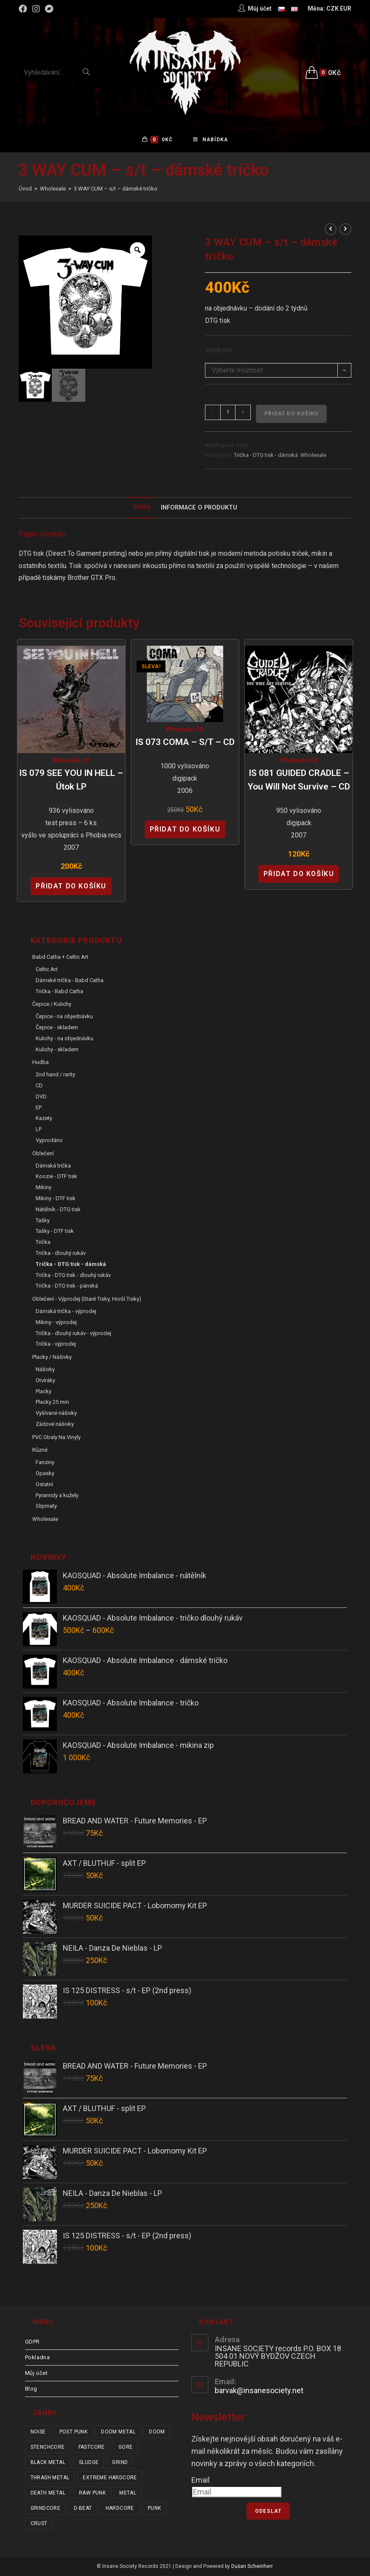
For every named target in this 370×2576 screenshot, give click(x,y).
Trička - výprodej (56, 1344)
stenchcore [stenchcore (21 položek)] (48, 2448)
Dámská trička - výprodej (66, 1312)
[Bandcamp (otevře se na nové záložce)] (49, 9)
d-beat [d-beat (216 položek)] (83, 2509)
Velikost (219, 351)
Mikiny (43, 1188)
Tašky (43, 1221)
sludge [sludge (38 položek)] (88, 2463)
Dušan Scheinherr (252, 2567)
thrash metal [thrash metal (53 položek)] (50, 2478)
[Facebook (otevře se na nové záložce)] (24, 9)
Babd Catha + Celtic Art (60, 958)
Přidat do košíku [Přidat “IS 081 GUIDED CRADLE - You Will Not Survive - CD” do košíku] (298, 875)
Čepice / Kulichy (51, 1005)
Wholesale (313, 456)
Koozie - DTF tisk (56, 1177)
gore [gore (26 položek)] (125, 2448)
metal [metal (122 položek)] (127, 2494)
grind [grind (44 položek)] (120, 2463)
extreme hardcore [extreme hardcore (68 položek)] (110, 2478)
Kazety (44, 1119)
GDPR (32, 2342)
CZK (332, 8)
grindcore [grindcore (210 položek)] (46, 2509)
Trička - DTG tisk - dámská (266, 456)
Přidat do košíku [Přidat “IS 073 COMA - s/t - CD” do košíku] (185, 830)
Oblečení (43, 1154)
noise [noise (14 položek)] (38, 2433)
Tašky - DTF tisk (55, 1232)
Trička (43, 1243)
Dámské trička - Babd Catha (70, 980)
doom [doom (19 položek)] (157, 2433)
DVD (41, 1097)
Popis (142, 508)
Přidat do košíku (291, 414)
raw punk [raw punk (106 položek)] (92, 2494)
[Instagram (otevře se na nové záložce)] (36, 9)
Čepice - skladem (57, 1028)
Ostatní (44, 1484)
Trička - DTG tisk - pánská (67, 1286)
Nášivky (45, 1370)
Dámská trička (53, 1166)
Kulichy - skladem (57, 1050)
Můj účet (36, 2374)
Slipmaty (46, 1507)
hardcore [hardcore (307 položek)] (120, 2509)
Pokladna (37, 2358)
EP (39, 1108)
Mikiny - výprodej (56, 1322)
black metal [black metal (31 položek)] (48, 2463)
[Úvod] (25, 189)
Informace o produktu (199, 508)
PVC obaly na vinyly (56, 1437)
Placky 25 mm (52, 1403)
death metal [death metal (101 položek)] (48, 2494)
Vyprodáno (49, 1141)
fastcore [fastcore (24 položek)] (91, 2448)
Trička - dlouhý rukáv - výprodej (73, 1333)
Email (200, 2480)
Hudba (40, 1063)
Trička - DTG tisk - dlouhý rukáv (73, 1275)
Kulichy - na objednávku (64, 1039)
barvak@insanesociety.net (259, 2391)
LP (86, 761)
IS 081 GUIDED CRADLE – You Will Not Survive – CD (299, 780)
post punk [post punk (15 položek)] (73, 2433)
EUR (345, 8)
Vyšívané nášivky (56, 1414)
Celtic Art (47, 970)
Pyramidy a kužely (57, 1495)
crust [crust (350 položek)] (39, 2524)
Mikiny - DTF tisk (56, 1199)
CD (200, 729)
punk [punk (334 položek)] (154, 2509)
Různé (40, 1451)
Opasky (45, 1474)
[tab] (142, 508)
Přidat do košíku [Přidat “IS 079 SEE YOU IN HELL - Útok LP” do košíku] (71, 886)
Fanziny (45, 1463)
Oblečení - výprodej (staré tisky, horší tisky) (86, 1299)
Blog (31, 2389)
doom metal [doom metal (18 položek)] (118, 2433)
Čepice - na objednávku (64, 1017)
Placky (43, 1392)
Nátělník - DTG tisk (58, 1210)
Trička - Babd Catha (59, 991)
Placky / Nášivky (52, 1358)
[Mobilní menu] (210, 140)
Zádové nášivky (55, 1425)
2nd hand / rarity (55, 1075)
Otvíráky (45, 1381)
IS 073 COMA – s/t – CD (185, 742)
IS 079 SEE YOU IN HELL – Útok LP (71, 780)
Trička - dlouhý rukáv (61, 1254)
